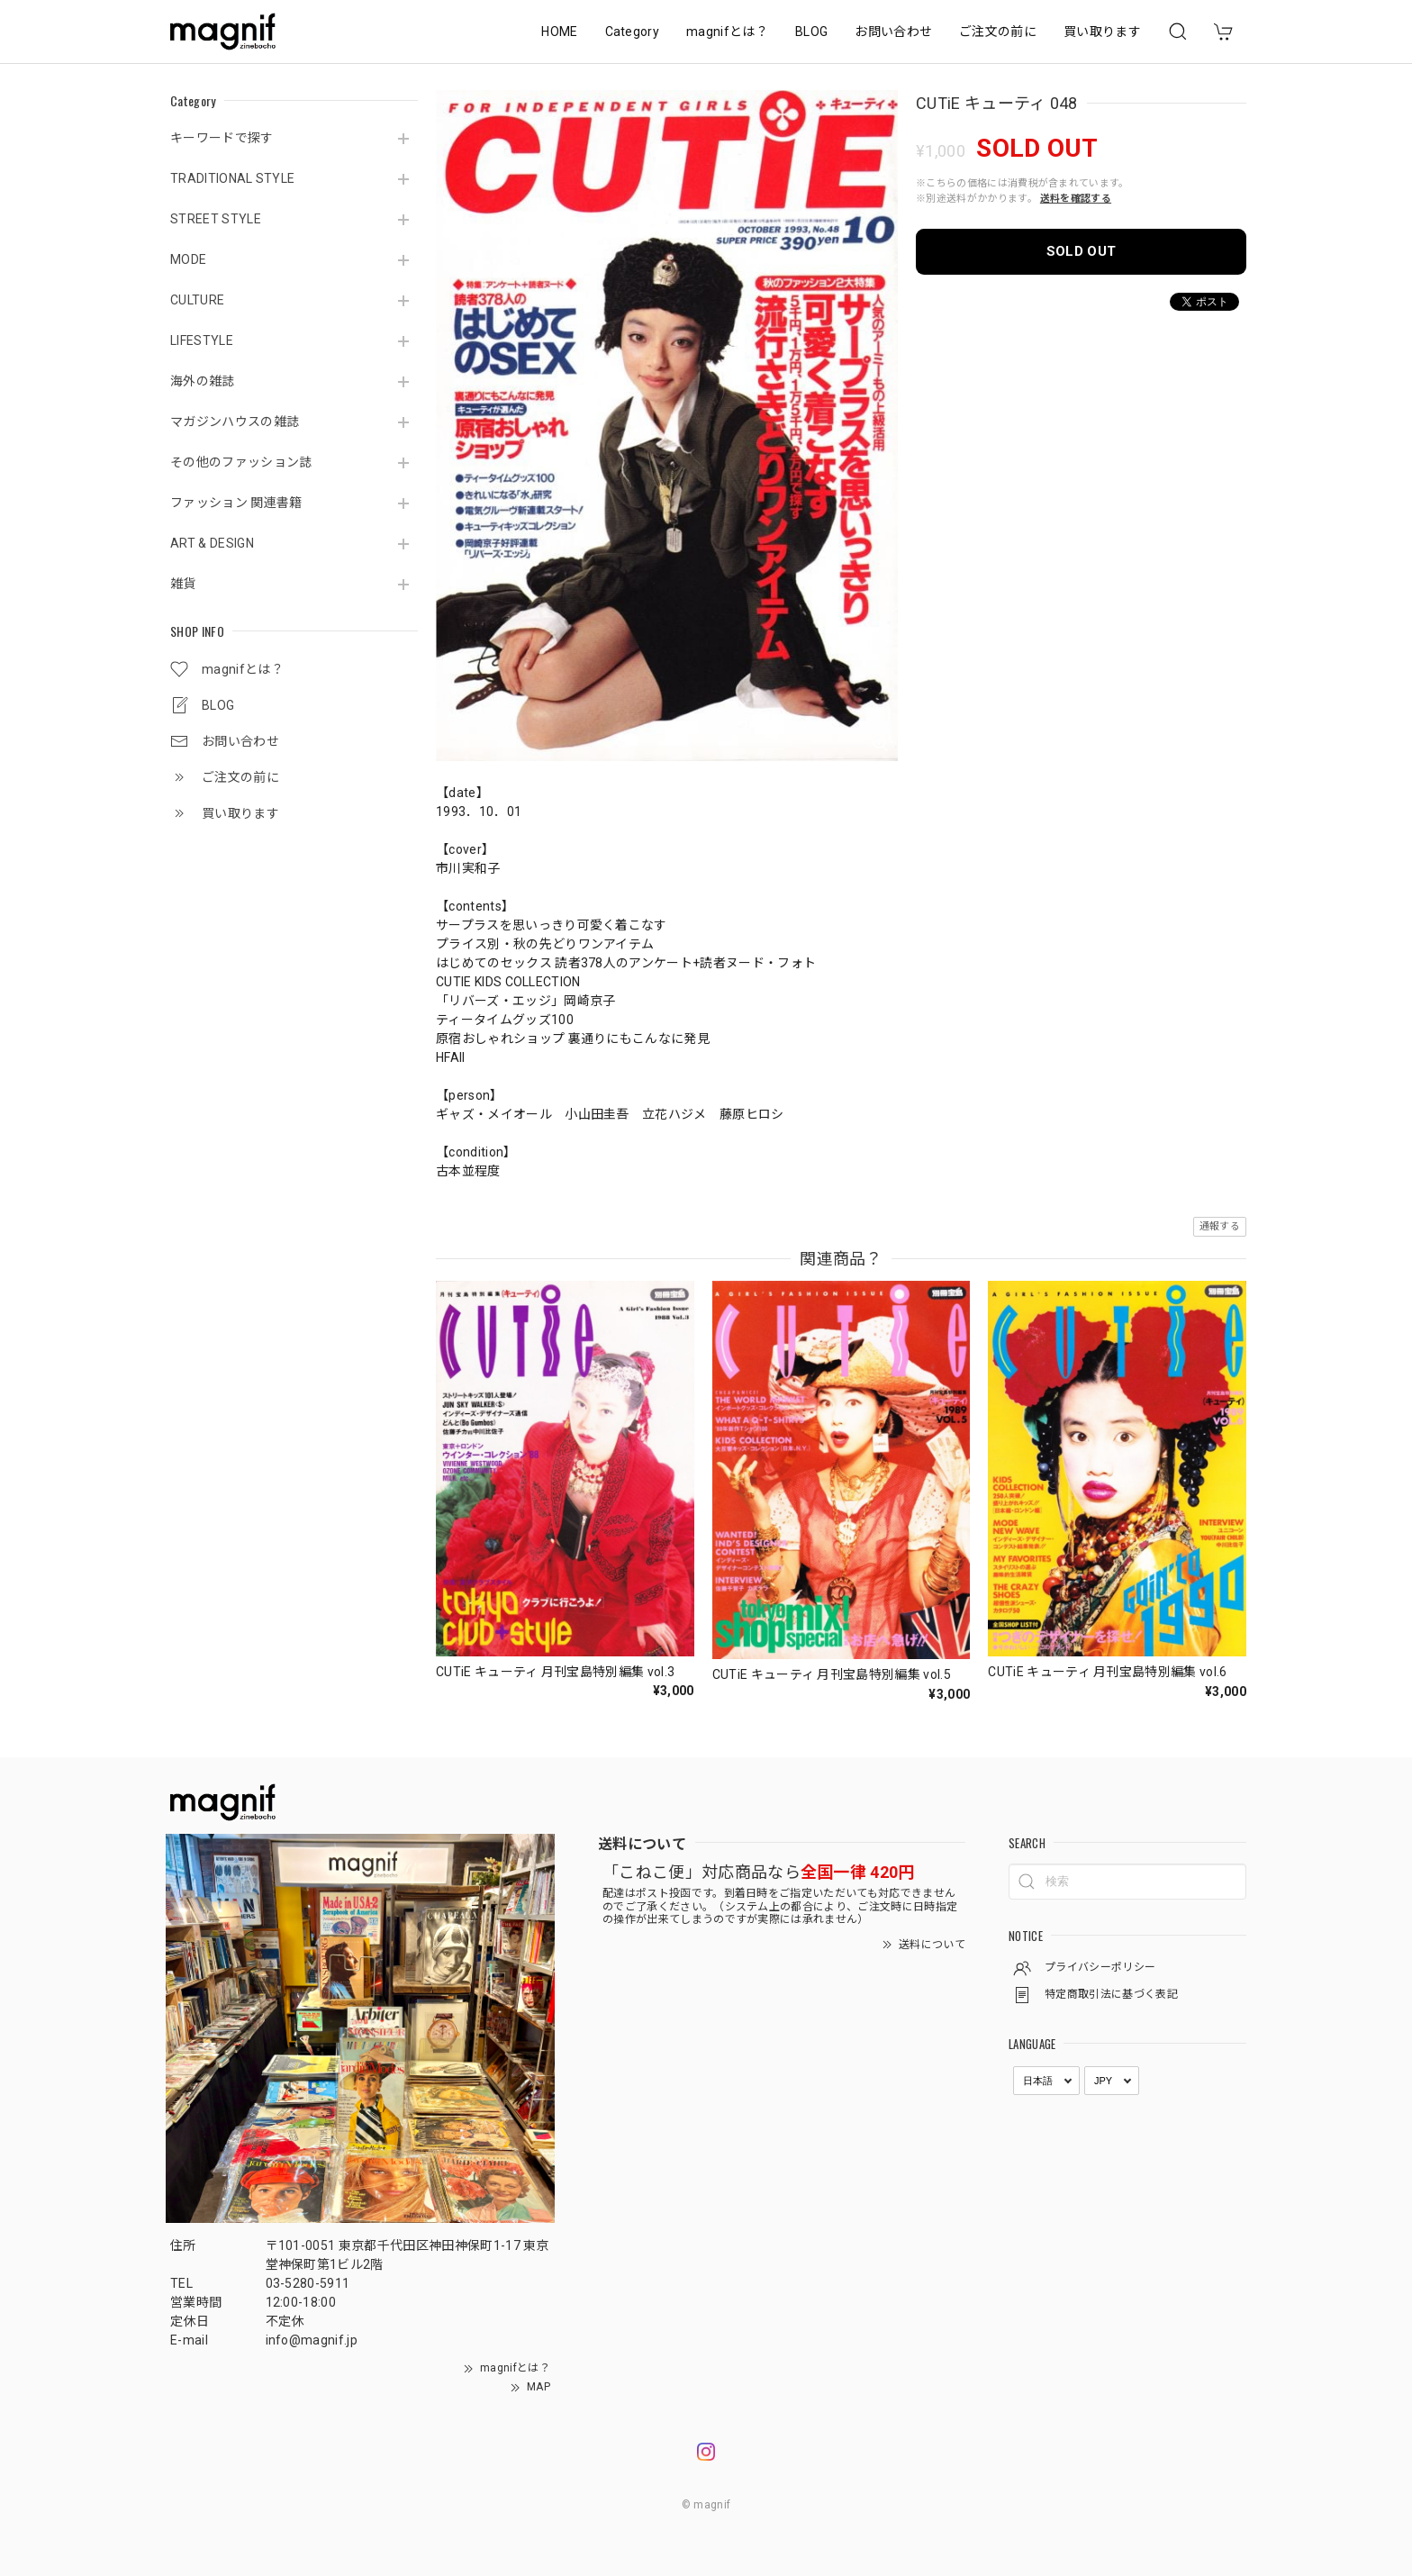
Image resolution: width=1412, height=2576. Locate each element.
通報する (1219, 1226)
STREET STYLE (215, 219)
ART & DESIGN (212, 543)
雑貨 (183, 583)
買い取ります (1102, 31)
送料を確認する (1075, 198)
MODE (188, 259)
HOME (559, 31)
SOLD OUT (1081, 251)
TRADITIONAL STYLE (232, 178)
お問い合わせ (893, 31)
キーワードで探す (222, 138)
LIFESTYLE (201, 340)
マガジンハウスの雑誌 (234, 421)
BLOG (811, 31)
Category (632, 31)
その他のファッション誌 (241, 462)
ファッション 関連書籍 (236, 502)
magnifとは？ (727, 31)
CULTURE (197, 300)
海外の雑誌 (202, 381)
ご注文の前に (997, 31)
